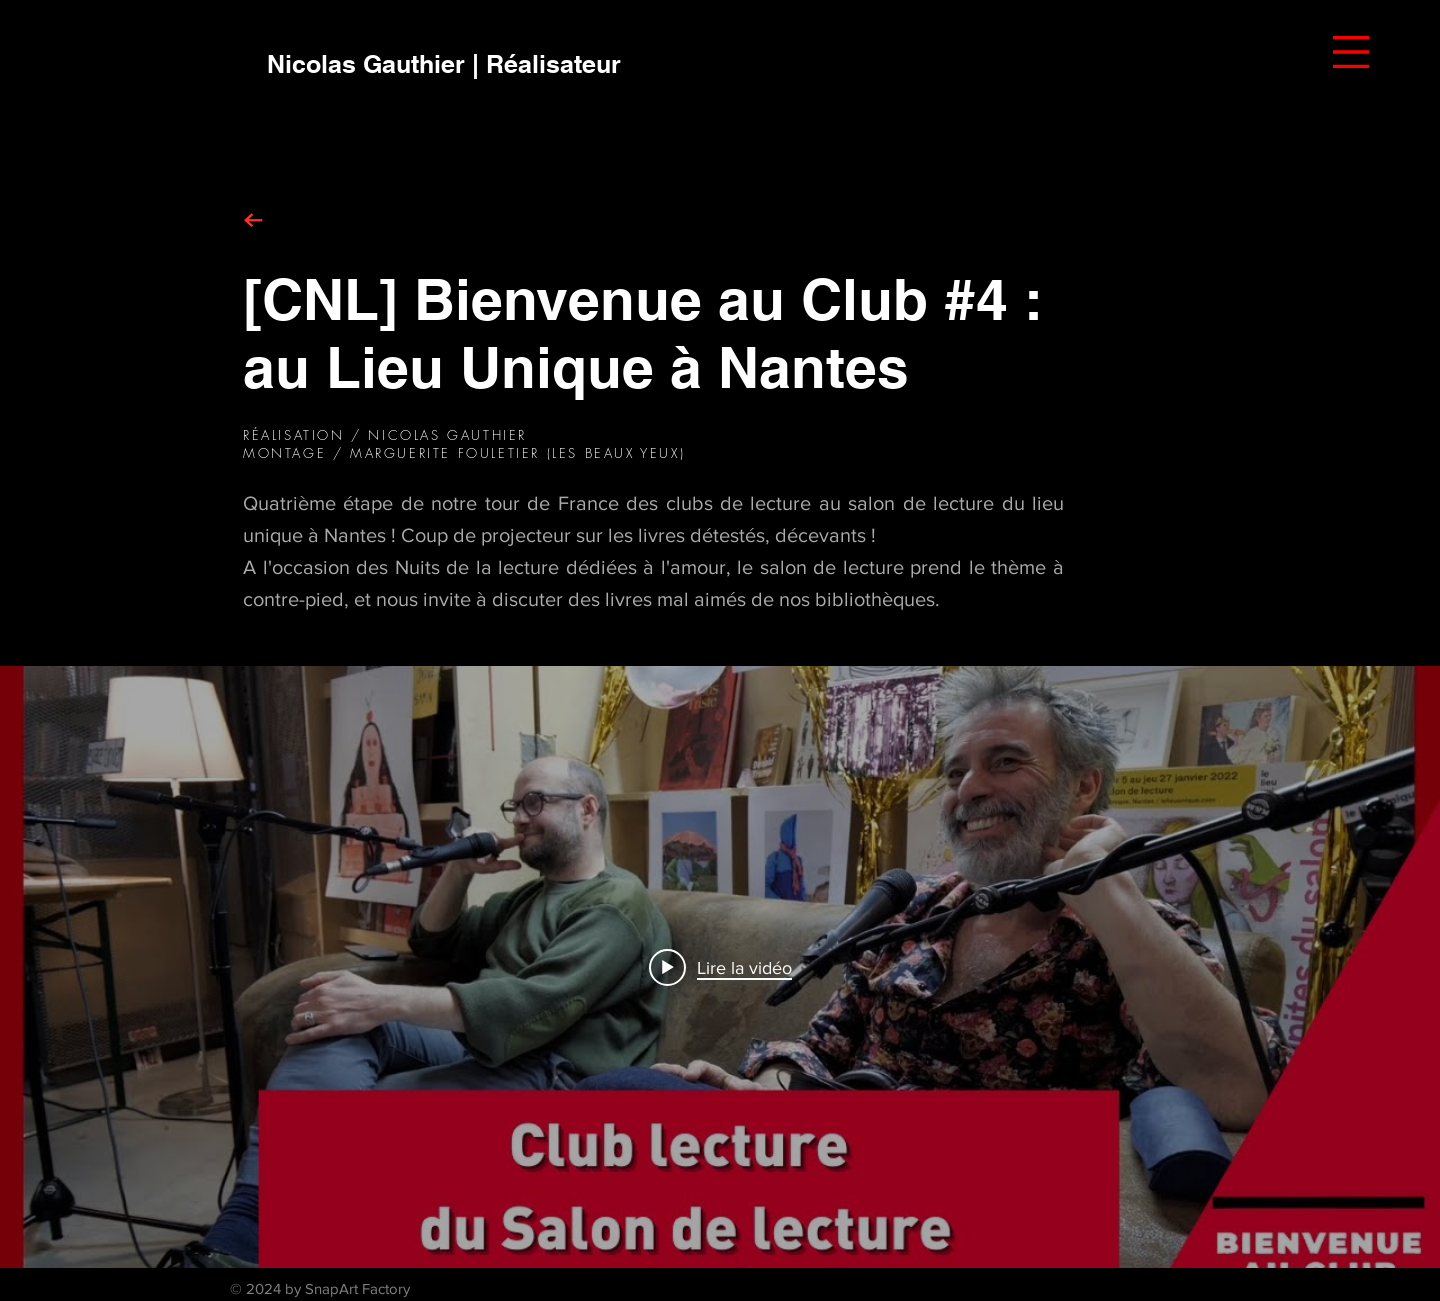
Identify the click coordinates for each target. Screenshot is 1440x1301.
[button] (1351, 52)
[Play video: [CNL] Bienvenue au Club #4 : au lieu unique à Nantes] (720, 967)
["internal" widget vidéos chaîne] (720, 967)
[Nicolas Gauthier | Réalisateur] (444, 64)
